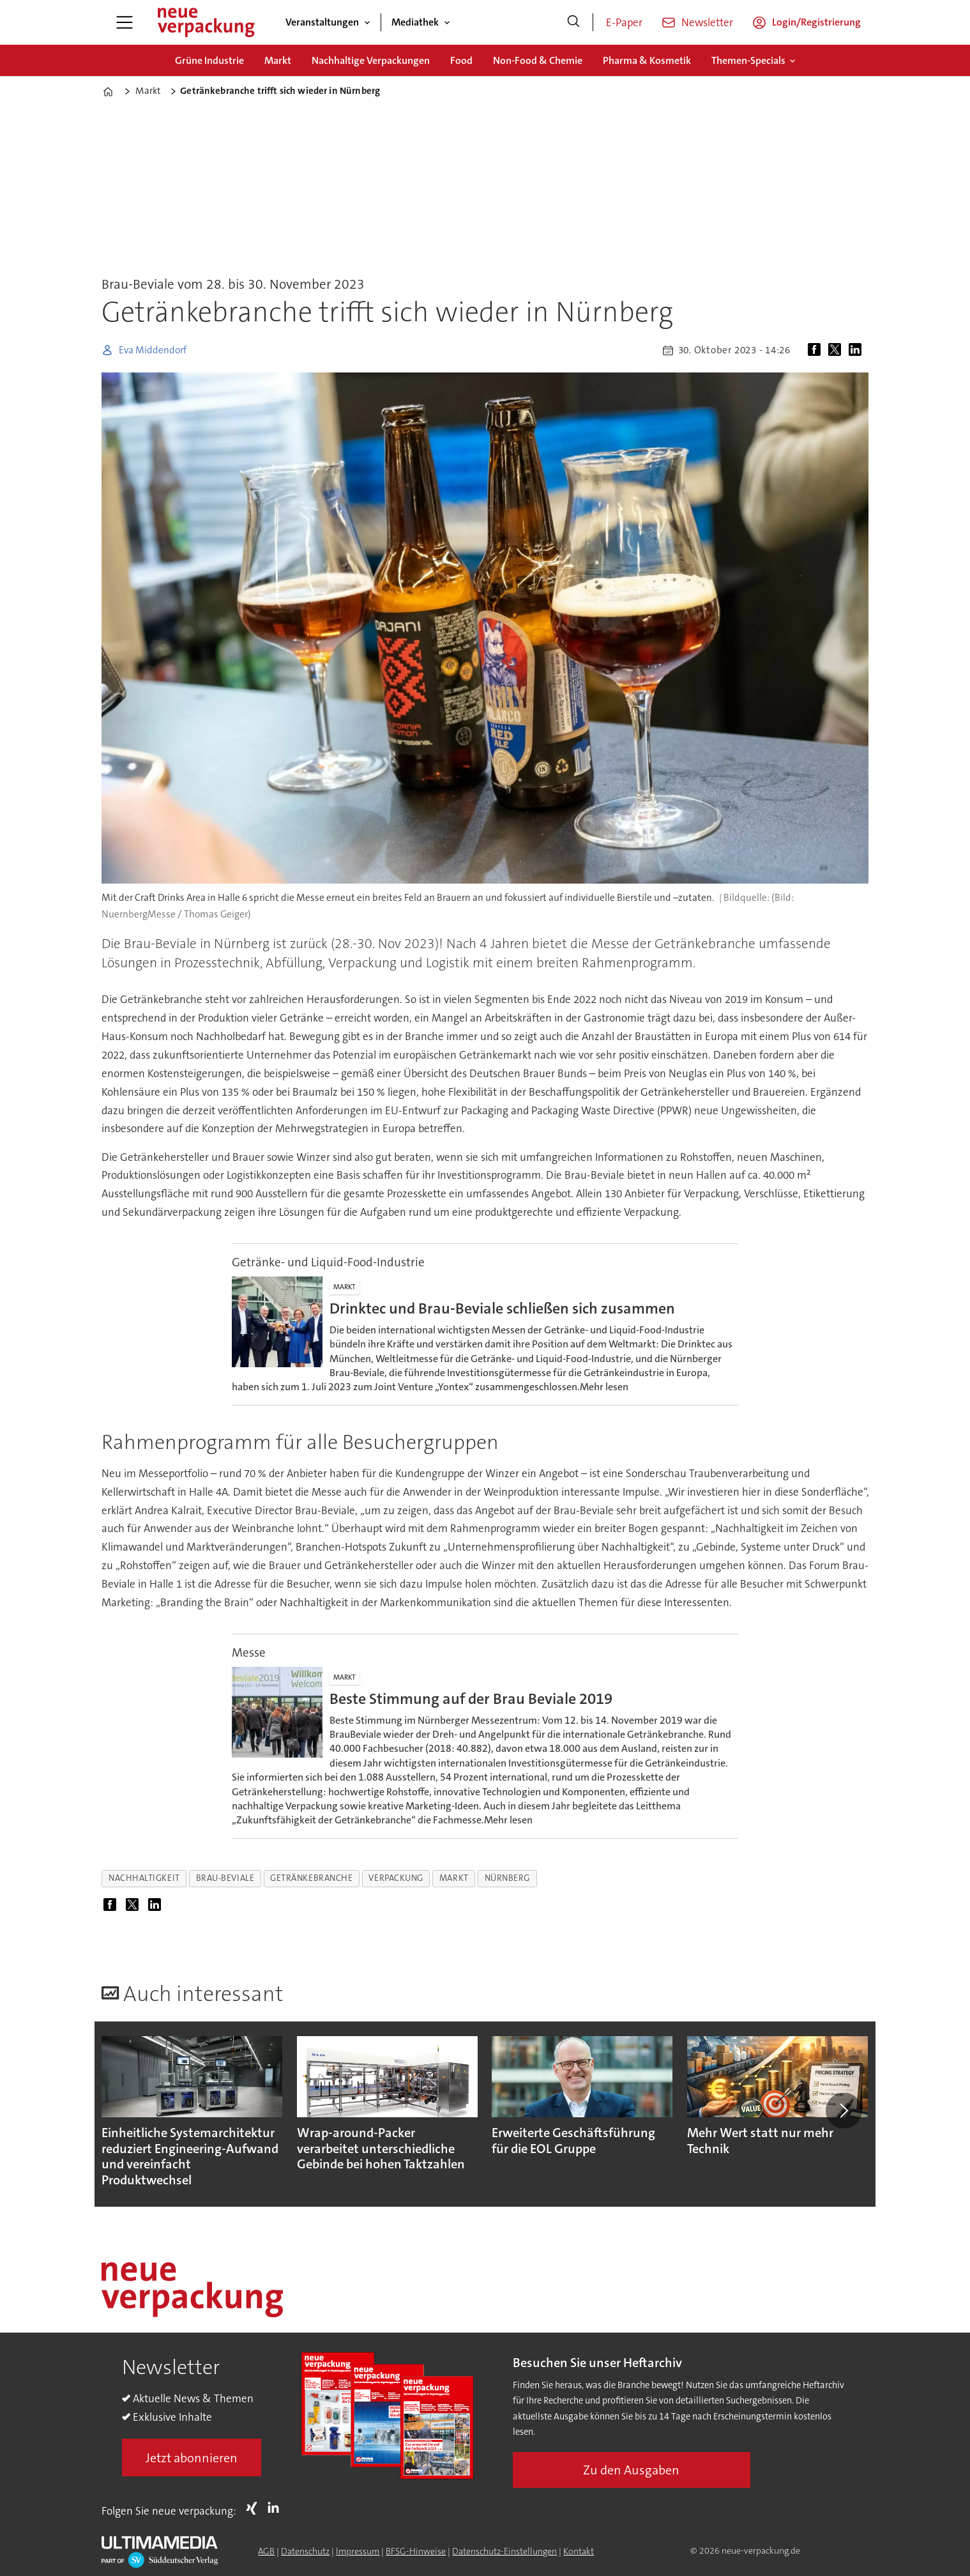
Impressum (357, 2551)
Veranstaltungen (322, 22)
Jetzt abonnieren (192, 2458)
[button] (843, 2110)
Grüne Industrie (209, 60)
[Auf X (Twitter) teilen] (837, 350)
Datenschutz (305, 2551)
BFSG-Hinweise (416, 2551)
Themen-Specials (748, 60)
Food (461, 60)
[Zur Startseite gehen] (206, 22)
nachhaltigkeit (144, 1878)
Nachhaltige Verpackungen (371, 60)
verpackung (395, 1878)
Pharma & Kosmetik (647, 60)
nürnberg (507, 1878)
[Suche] (573, 22)
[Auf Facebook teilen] (816, 350)
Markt (277, 60)
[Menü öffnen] (124, 22)
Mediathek (415, 22)
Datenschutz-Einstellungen (504, 2551)
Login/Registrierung (816, 22)
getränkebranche (311, 1878)
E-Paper (624, 22)
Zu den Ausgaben (631, 2470)
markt (454, 1878)
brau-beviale (225, 1878)
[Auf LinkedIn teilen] (857, 350)
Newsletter (707, 22)
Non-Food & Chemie (537, 60)
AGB (266, 2551)
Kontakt (578, 2551)
